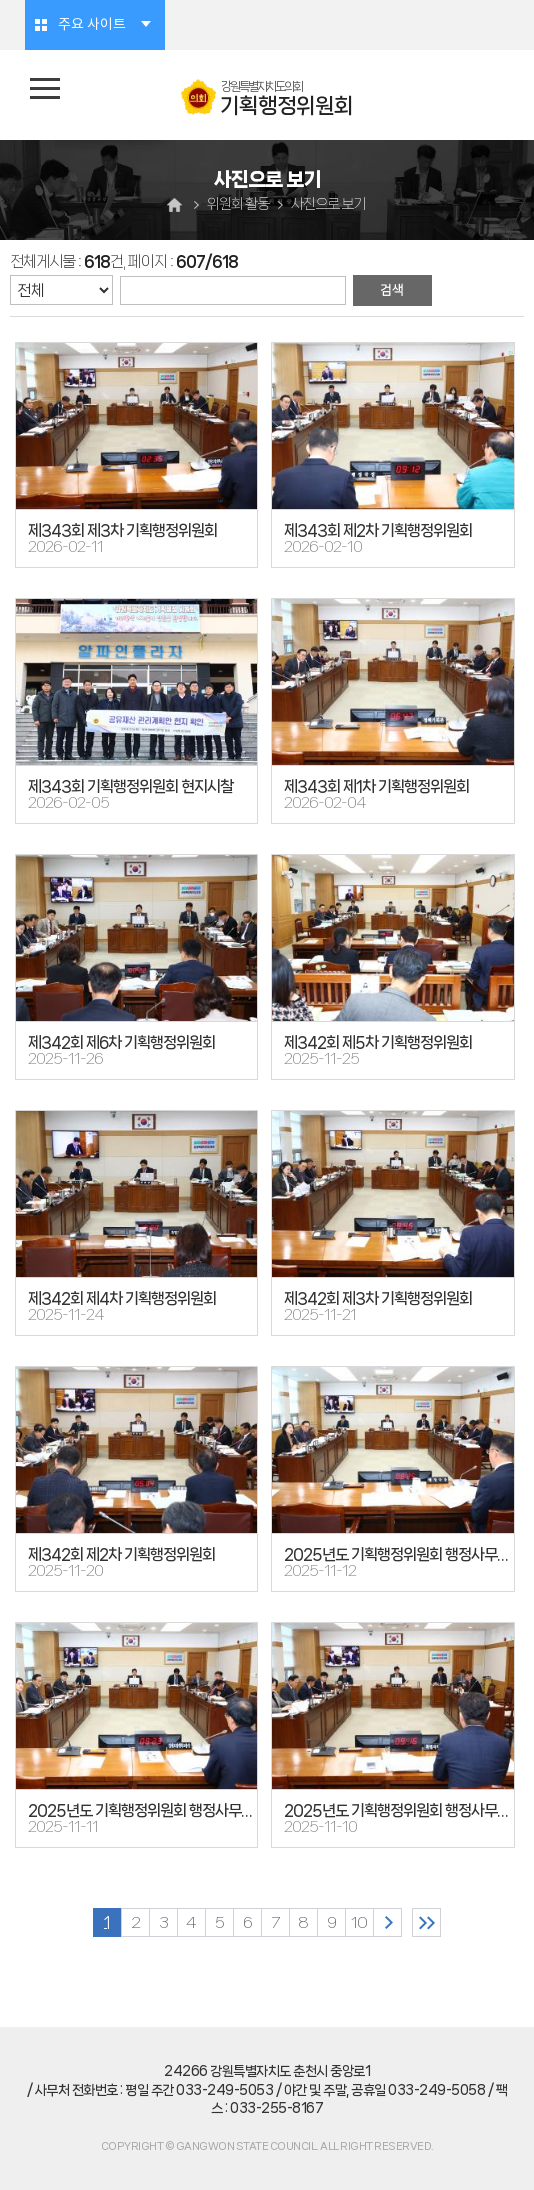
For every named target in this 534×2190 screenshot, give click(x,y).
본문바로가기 (0, 0)
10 (359, 1922)
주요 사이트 (92, 25)
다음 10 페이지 (387, 1922)
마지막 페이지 (426, 1922)
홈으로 (177, 204)
